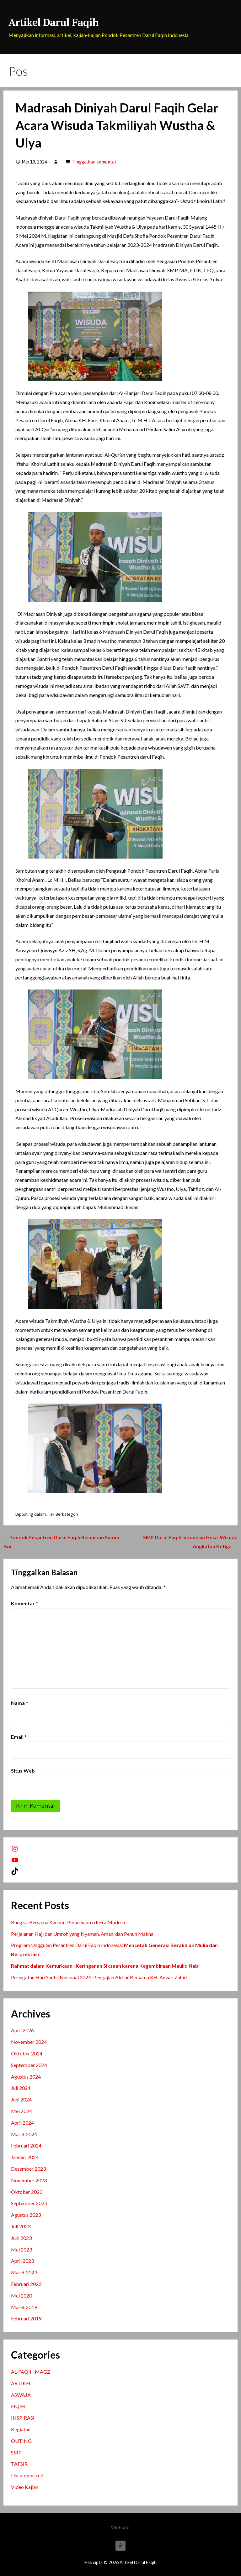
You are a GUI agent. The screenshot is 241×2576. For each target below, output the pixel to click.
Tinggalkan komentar (94, 161)
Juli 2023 (20, 2226)
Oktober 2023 (26, 2192)
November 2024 (29, 2042)
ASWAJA (21, 2395)
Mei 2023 (21, 2249)
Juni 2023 (21, 2238)
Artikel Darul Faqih (53, 22)
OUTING (21, 2441)
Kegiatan (20, 2429)
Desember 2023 (28, 2169)
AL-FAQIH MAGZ (30, 2372)
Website (120, 2527)
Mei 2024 (21, 2111)
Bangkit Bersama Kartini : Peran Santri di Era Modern (68, 1922)
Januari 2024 (25, 2157)
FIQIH (18, 2406)
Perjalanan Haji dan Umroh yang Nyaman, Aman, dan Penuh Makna (82, 1934)
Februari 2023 (26, 2284)
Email (19, 1737)
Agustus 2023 (26, 2215)
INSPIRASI (23, 2418)
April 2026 (22, 2030)
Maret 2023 (24, 2272)
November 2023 (29, 2180)
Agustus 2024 (26, 2077)
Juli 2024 (20, 2088)
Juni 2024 (21, 2099)
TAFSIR (19, 2464)
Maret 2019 (24, 2307)
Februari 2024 (26, 2145)
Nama (19, 1703)
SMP (16, 2452)
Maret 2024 (24, 2134)
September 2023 (29, 2203)
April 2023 (22, 2261)
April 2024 (22, 2123)
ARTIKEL (21, 2383)
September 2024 (29, 2065)
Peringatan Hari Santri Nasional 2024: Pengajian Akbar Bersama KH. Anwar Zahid (99, 1977)
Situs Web (23, 1771)
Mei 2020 (21, 2295)
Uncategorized (27, 2475)
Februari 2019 (26, 2318)
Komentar (24, 1603)
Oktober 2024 (26, 2053)
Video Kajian (24, 2487)
